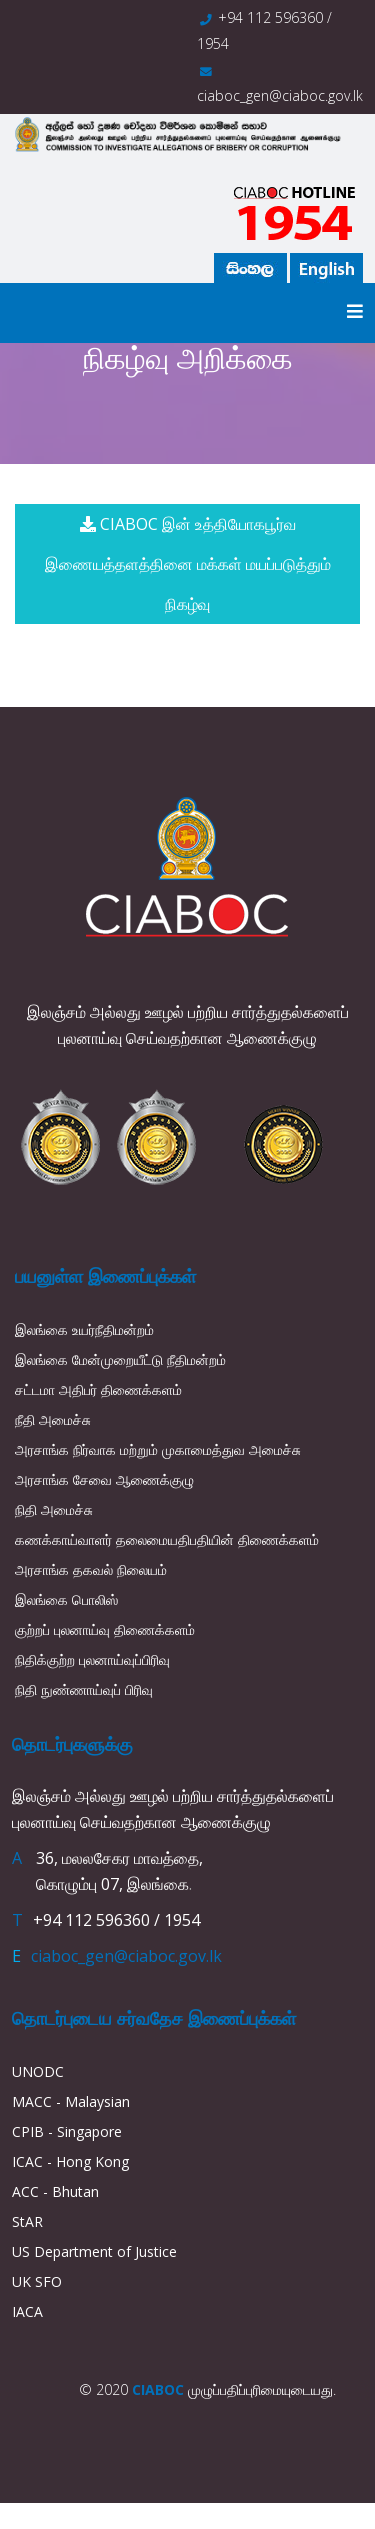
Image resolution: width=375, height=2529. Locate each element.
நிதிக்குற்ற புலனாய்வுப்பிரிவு (92, 1659)
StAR (27, 2221)
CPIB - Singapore (67, 2131)
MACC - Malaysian (71, 2101)
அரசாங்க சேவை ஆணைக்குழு (104, 1479)
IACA (27, 2311)
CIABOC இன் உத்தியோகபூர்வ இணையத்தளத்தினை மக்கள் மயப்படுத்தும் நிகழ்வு (188, 564)
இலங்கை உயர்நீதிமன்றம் (84, 1329)
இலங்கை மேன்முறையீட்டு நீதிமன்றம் (120, 1359)
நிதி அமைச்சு (54, 1509)
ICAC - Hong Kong (70, 2161)
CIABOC (158, 2389)
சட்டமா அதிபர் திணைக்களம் (98, 1389)
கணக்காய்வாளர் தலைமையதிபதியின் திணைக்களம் (167, 1539)
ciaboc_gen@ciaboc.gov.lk (280, 95)
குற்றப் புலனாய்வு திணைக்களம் (105, 1629)
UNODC (38, 2071)
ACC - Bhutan (55, 2191)
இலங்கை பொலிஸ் (66, 1599)
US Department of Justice (94, 2251)
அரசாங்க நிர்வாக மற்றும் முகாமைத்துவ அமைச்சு (158, 1449)
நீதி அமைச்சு (53, 1419)
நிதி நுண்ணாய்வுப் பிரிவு (84, 1689)
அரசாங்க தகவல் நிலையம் (91, 1569)
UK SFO (37, 2281)
